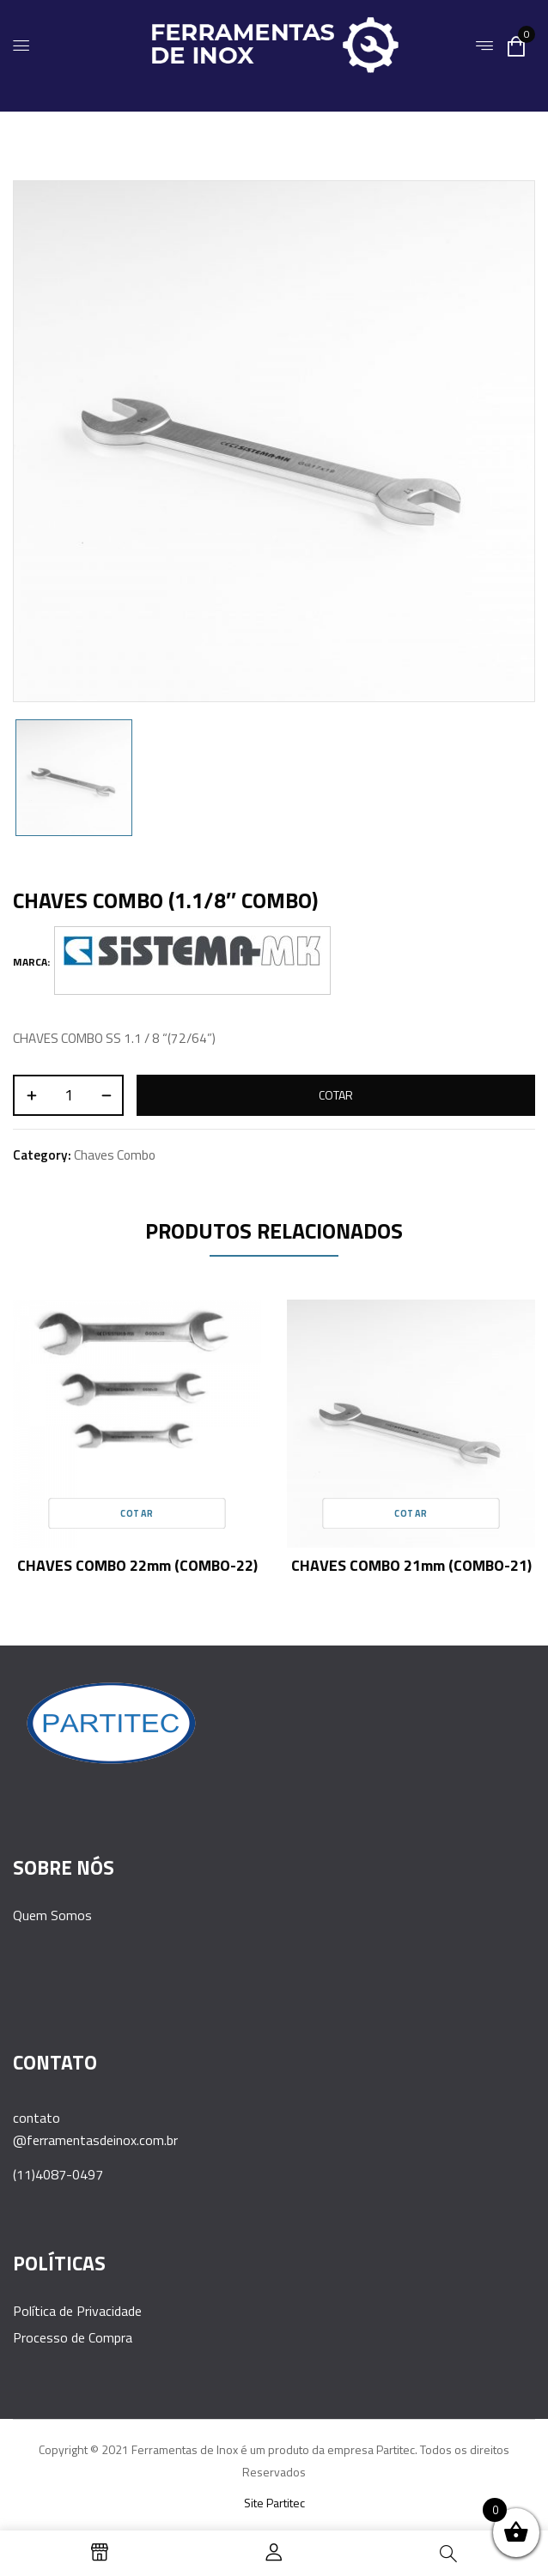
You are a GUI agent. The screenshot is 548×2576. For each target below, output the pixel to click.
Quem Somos (52, 1915)
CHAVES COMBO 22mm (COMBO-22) (137, 1565)
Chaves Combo (114, 1155)
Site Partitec (274, 2503)
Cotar (336, 1095)
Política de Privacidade (77, 2310)
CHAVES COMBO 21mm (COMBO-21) (411, 1565)
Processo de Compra (72, 2337)
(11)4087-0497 (58, 2174)
